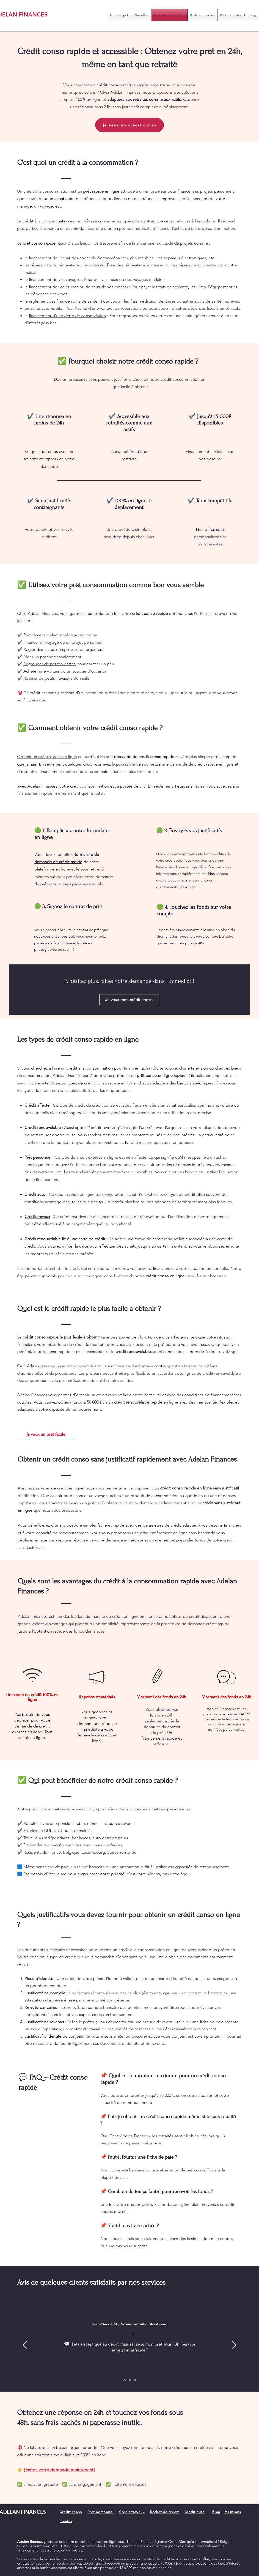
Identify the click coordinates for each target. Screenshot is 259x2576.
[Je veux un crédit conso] (129, 125)
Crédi (189, 2512)
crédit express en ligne (44, 1366)
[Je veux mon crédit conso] (129, 999)
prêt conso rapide (54, 1351)
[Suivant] (234, 2345)
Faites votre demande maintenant (59, 2469)
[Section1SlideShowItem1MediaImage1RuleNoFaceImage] (125, 2380)
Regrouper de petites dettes (49, 663)
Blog (216, 2512)
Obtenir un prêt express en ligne (47, 756)
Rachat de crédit (164, 2512)
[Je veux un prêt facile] (45, 1434)
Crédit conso (71, 2512)
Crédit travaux (132, 2512)
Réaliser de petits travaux (46, 678)
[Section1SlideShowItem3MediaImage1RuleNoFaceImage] (135, 2380)
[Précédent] (25, 2345)
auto (69, 198)
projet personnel (87, 642)
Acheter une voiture (41, 671)
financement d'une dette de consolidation (67, 315)
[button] (142, 15)
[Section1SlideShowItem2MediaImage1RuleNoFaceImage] (130, 2380)
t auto (199, 2512)
